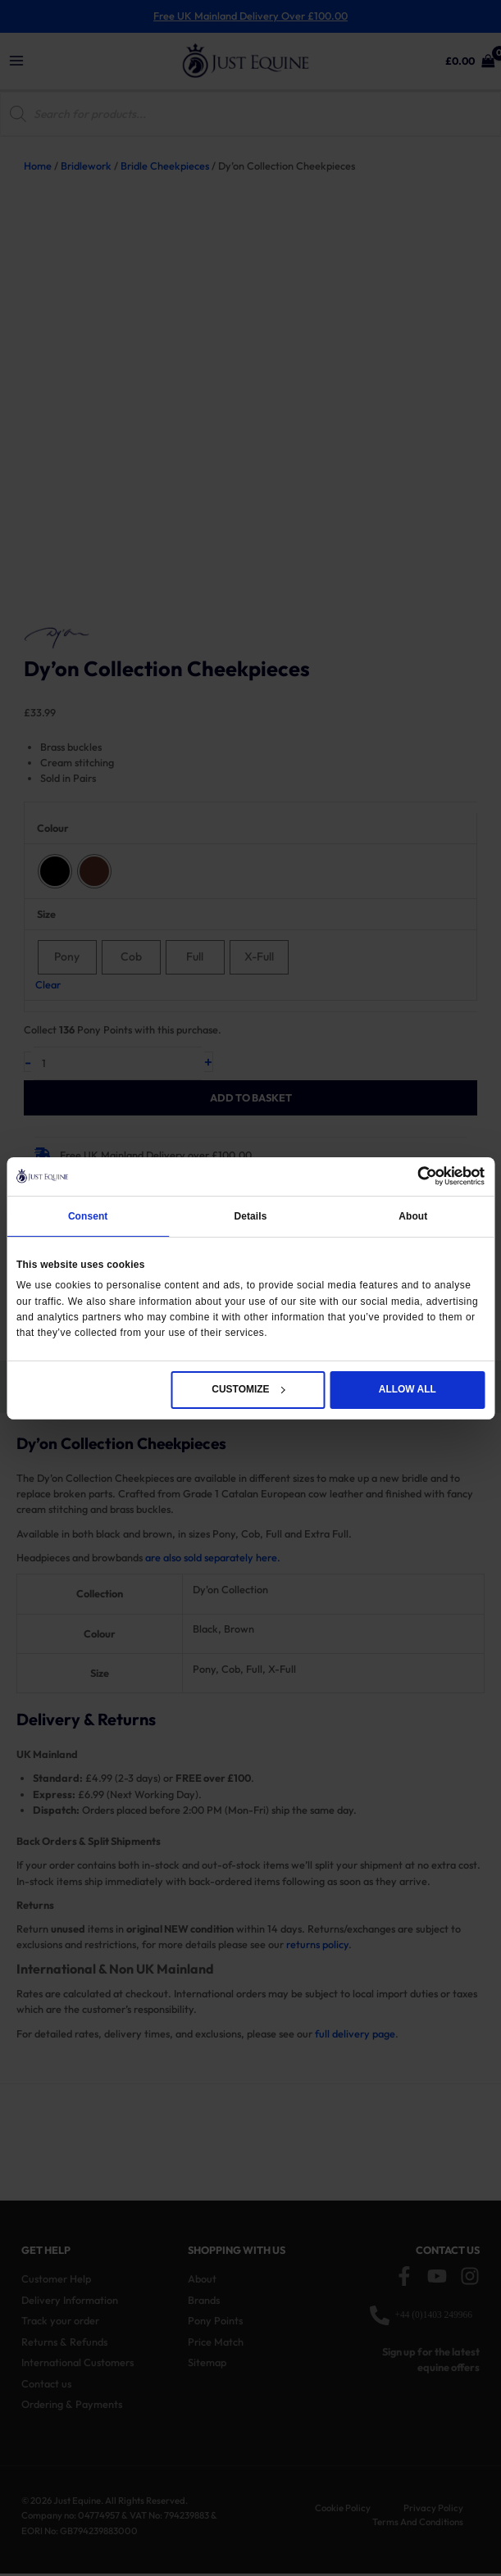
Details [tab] (251, 1216)
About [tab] (413, 1216)
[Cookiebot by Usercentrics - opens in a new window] (413, 1176)
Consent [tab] (88, 1216)
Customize (248, 1389)
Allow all (407, 1389)
